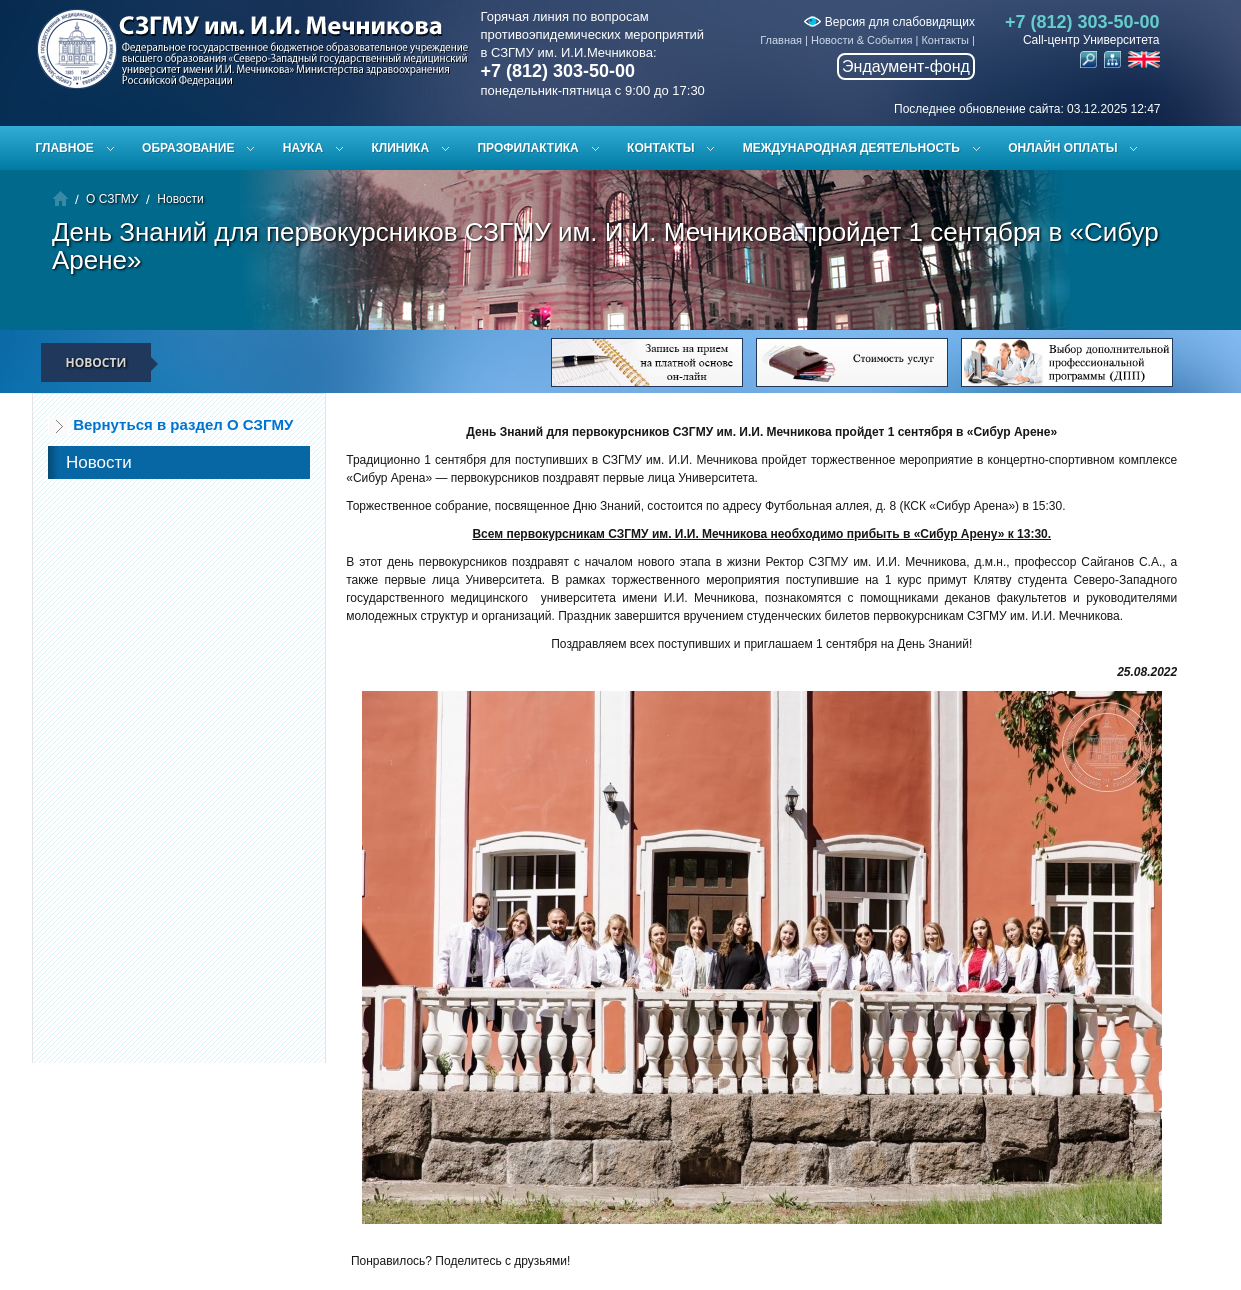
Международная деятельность (851, 148)
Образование (188, 148)
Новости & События (861, 40)
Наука (303, 148)
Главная (781, 40)
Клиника (400, 148)
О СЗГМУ (112, 199)
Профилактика (527, 148)
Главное (65, 148)
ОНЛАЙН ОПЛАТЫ (1062, 148)
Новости (180, 199)
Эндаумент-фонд (906, 66)
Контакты (945, 40)
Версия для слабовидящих (889, 22)
